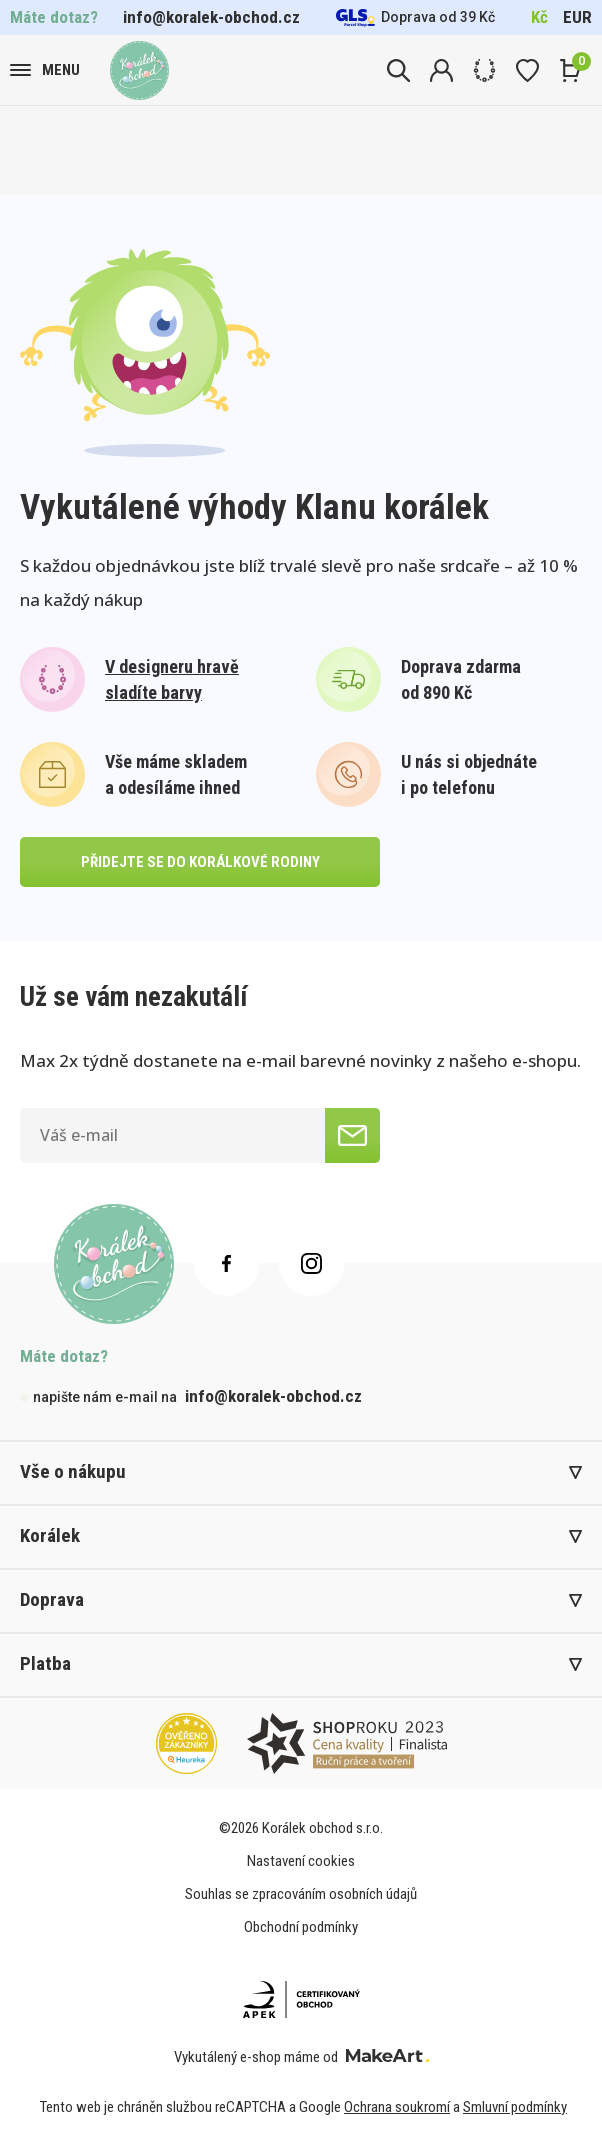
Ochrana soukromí (397, 2107)
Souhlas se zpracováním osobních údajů (301, 1894)
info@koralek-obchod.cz (211, 17)
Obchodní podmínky (301, 1927)
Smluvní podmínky (515, 2107)
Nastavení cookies (301, 1861)
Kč (539, 17)
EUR (577, 17)
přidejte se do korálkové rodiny (200, 862)
